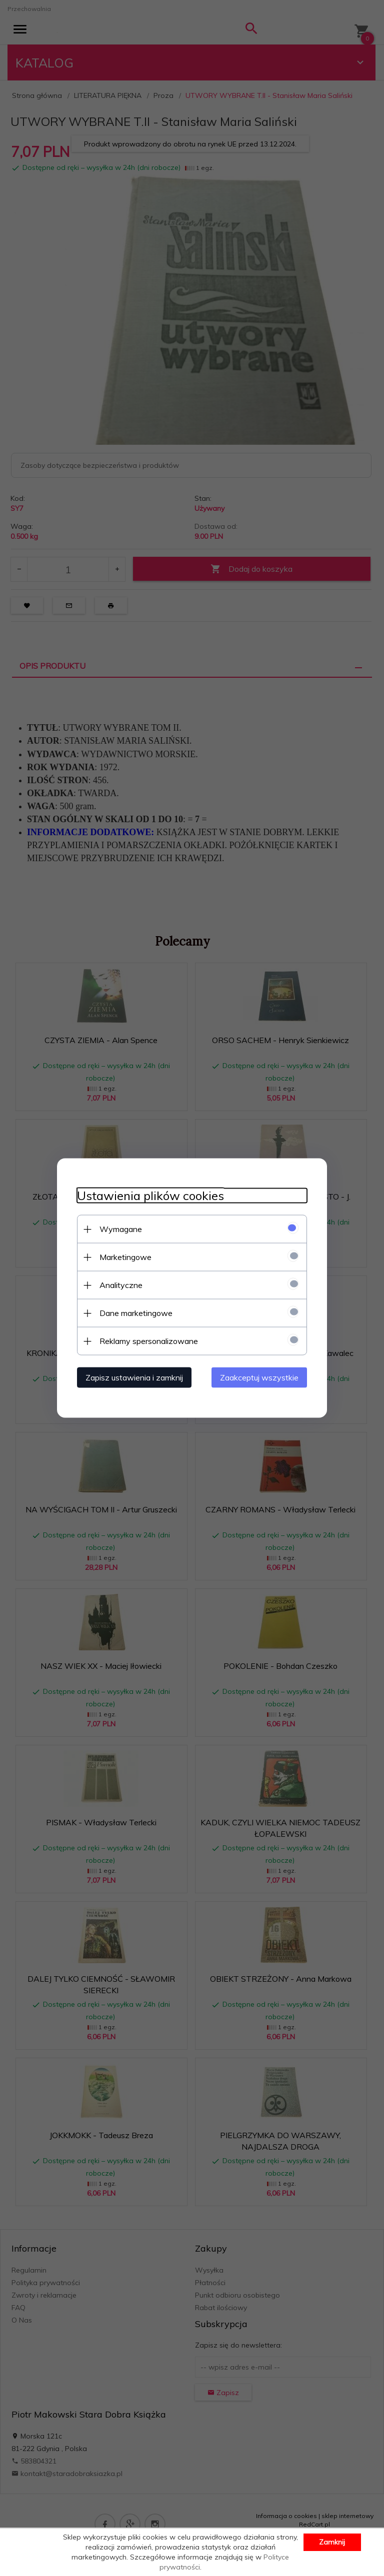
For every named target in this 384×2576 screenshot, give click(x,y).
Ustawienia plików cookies (150, 1196)
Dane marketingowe (136, 1313)
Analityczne (121, 1285)
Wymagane (121, 1229)
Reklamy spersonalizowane (149, 1341)
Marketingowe (126, 1257)
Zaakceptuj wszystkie (259, 1377)
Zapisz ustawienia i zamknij (134, 1377)
